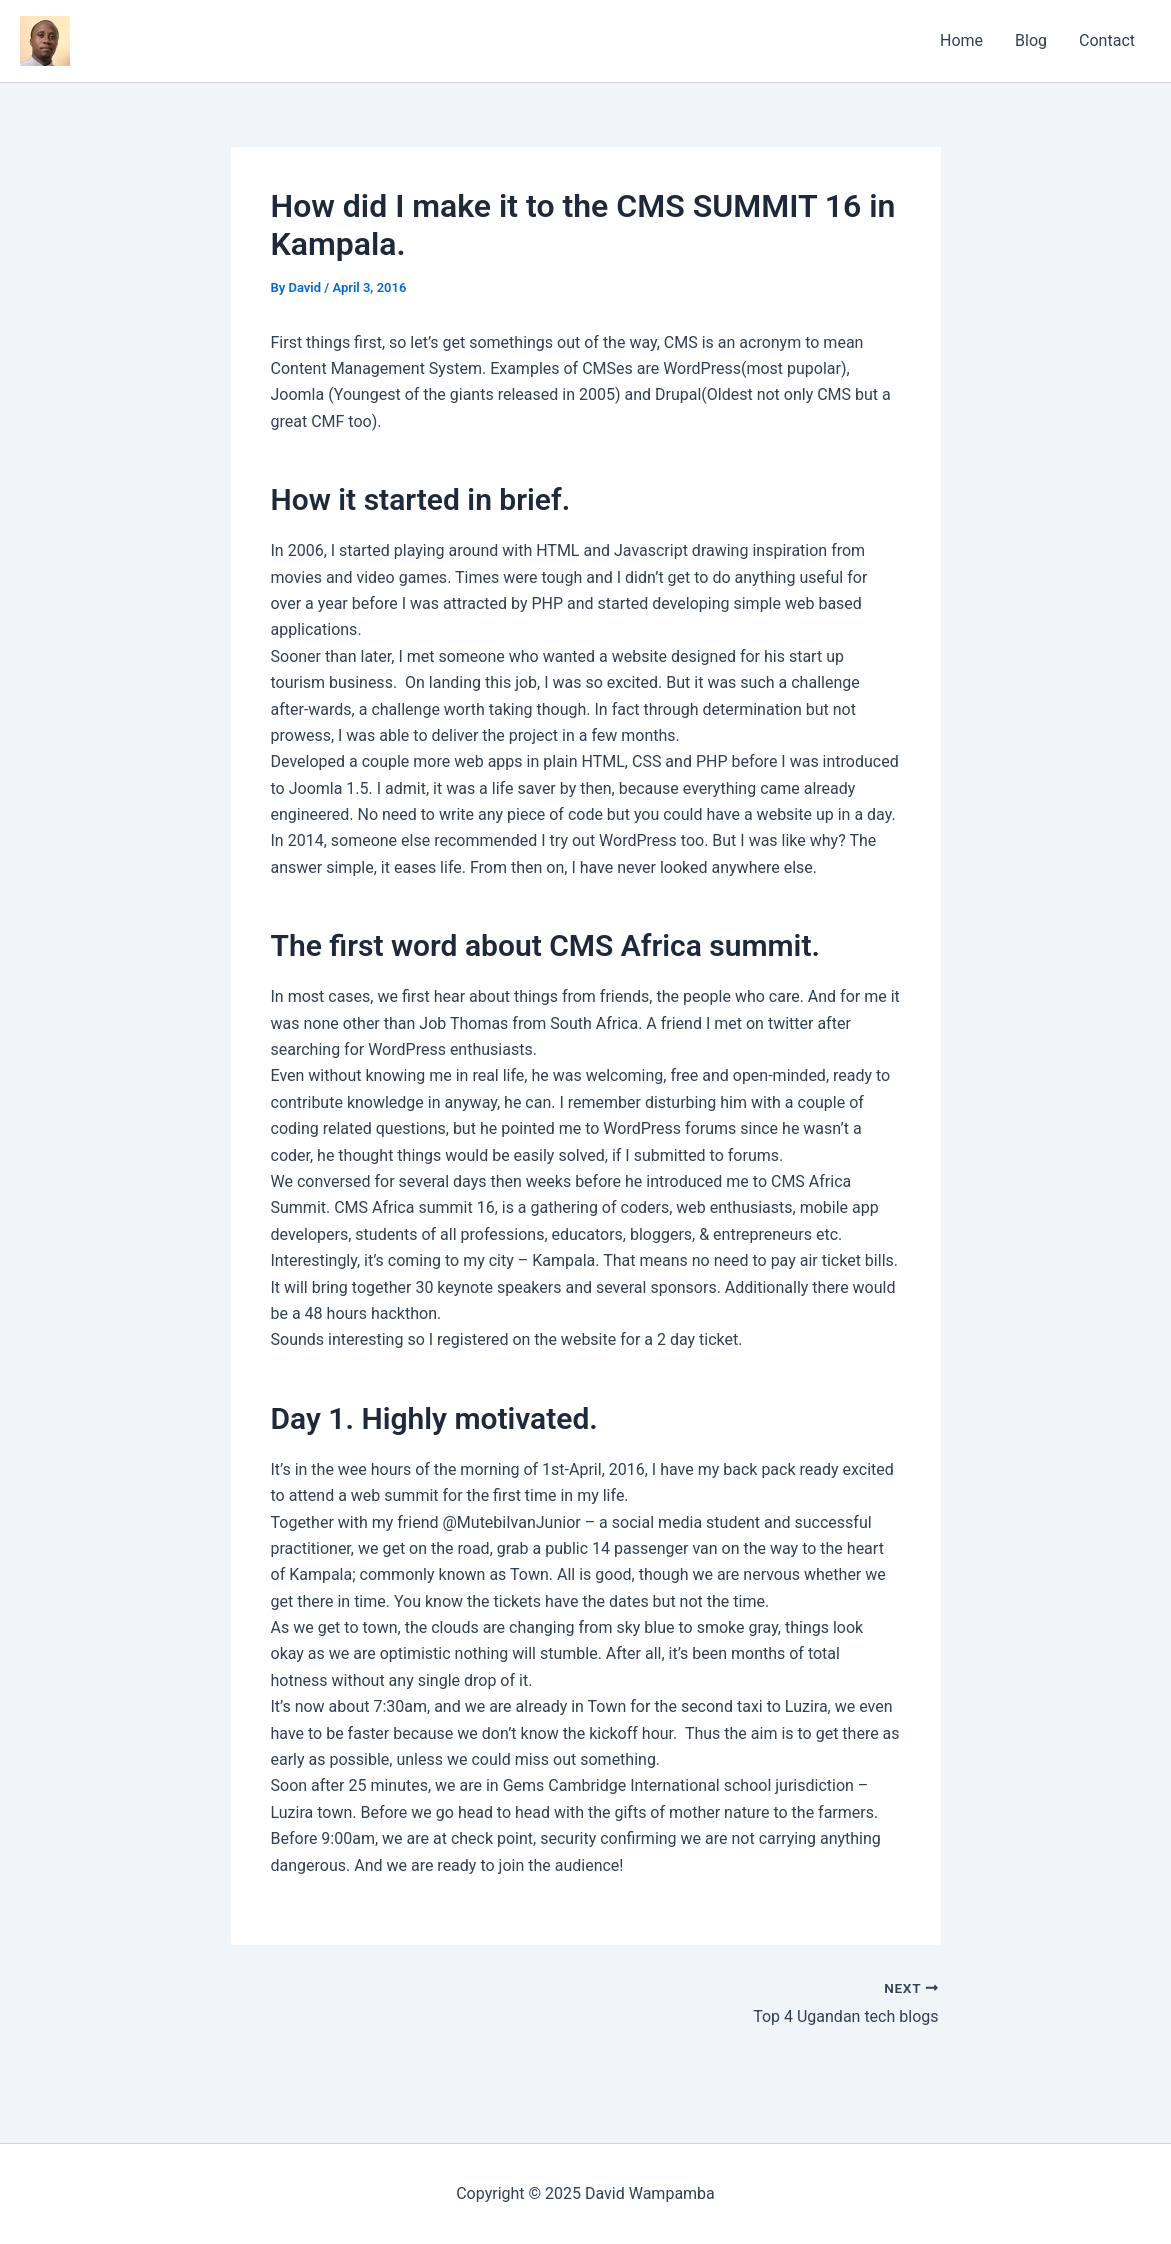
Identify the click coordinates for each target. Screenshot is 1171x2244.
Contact (1107, 40)
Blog (1031, 40)
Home (961, 40)
